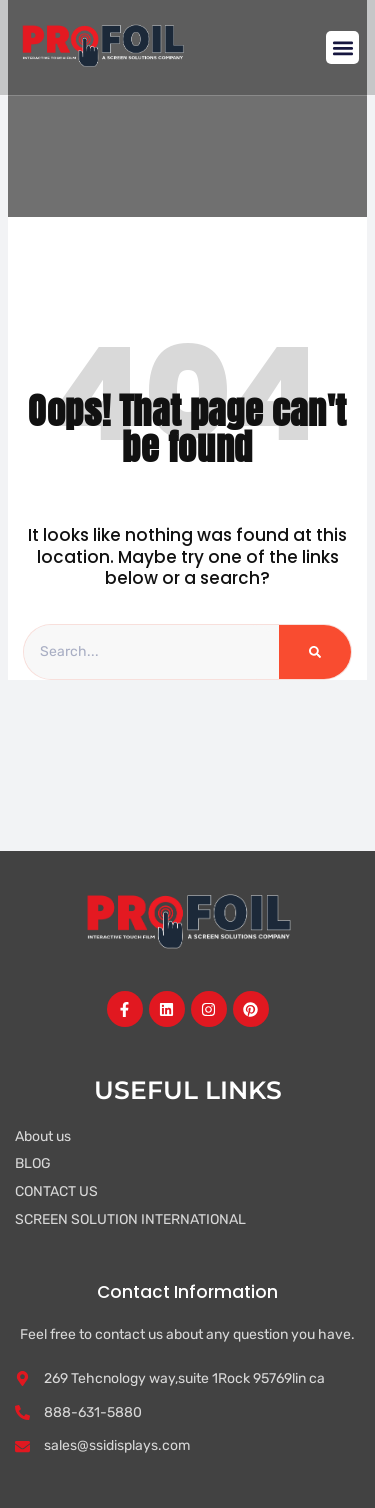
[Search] (315, 652)
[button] (342, 47)
